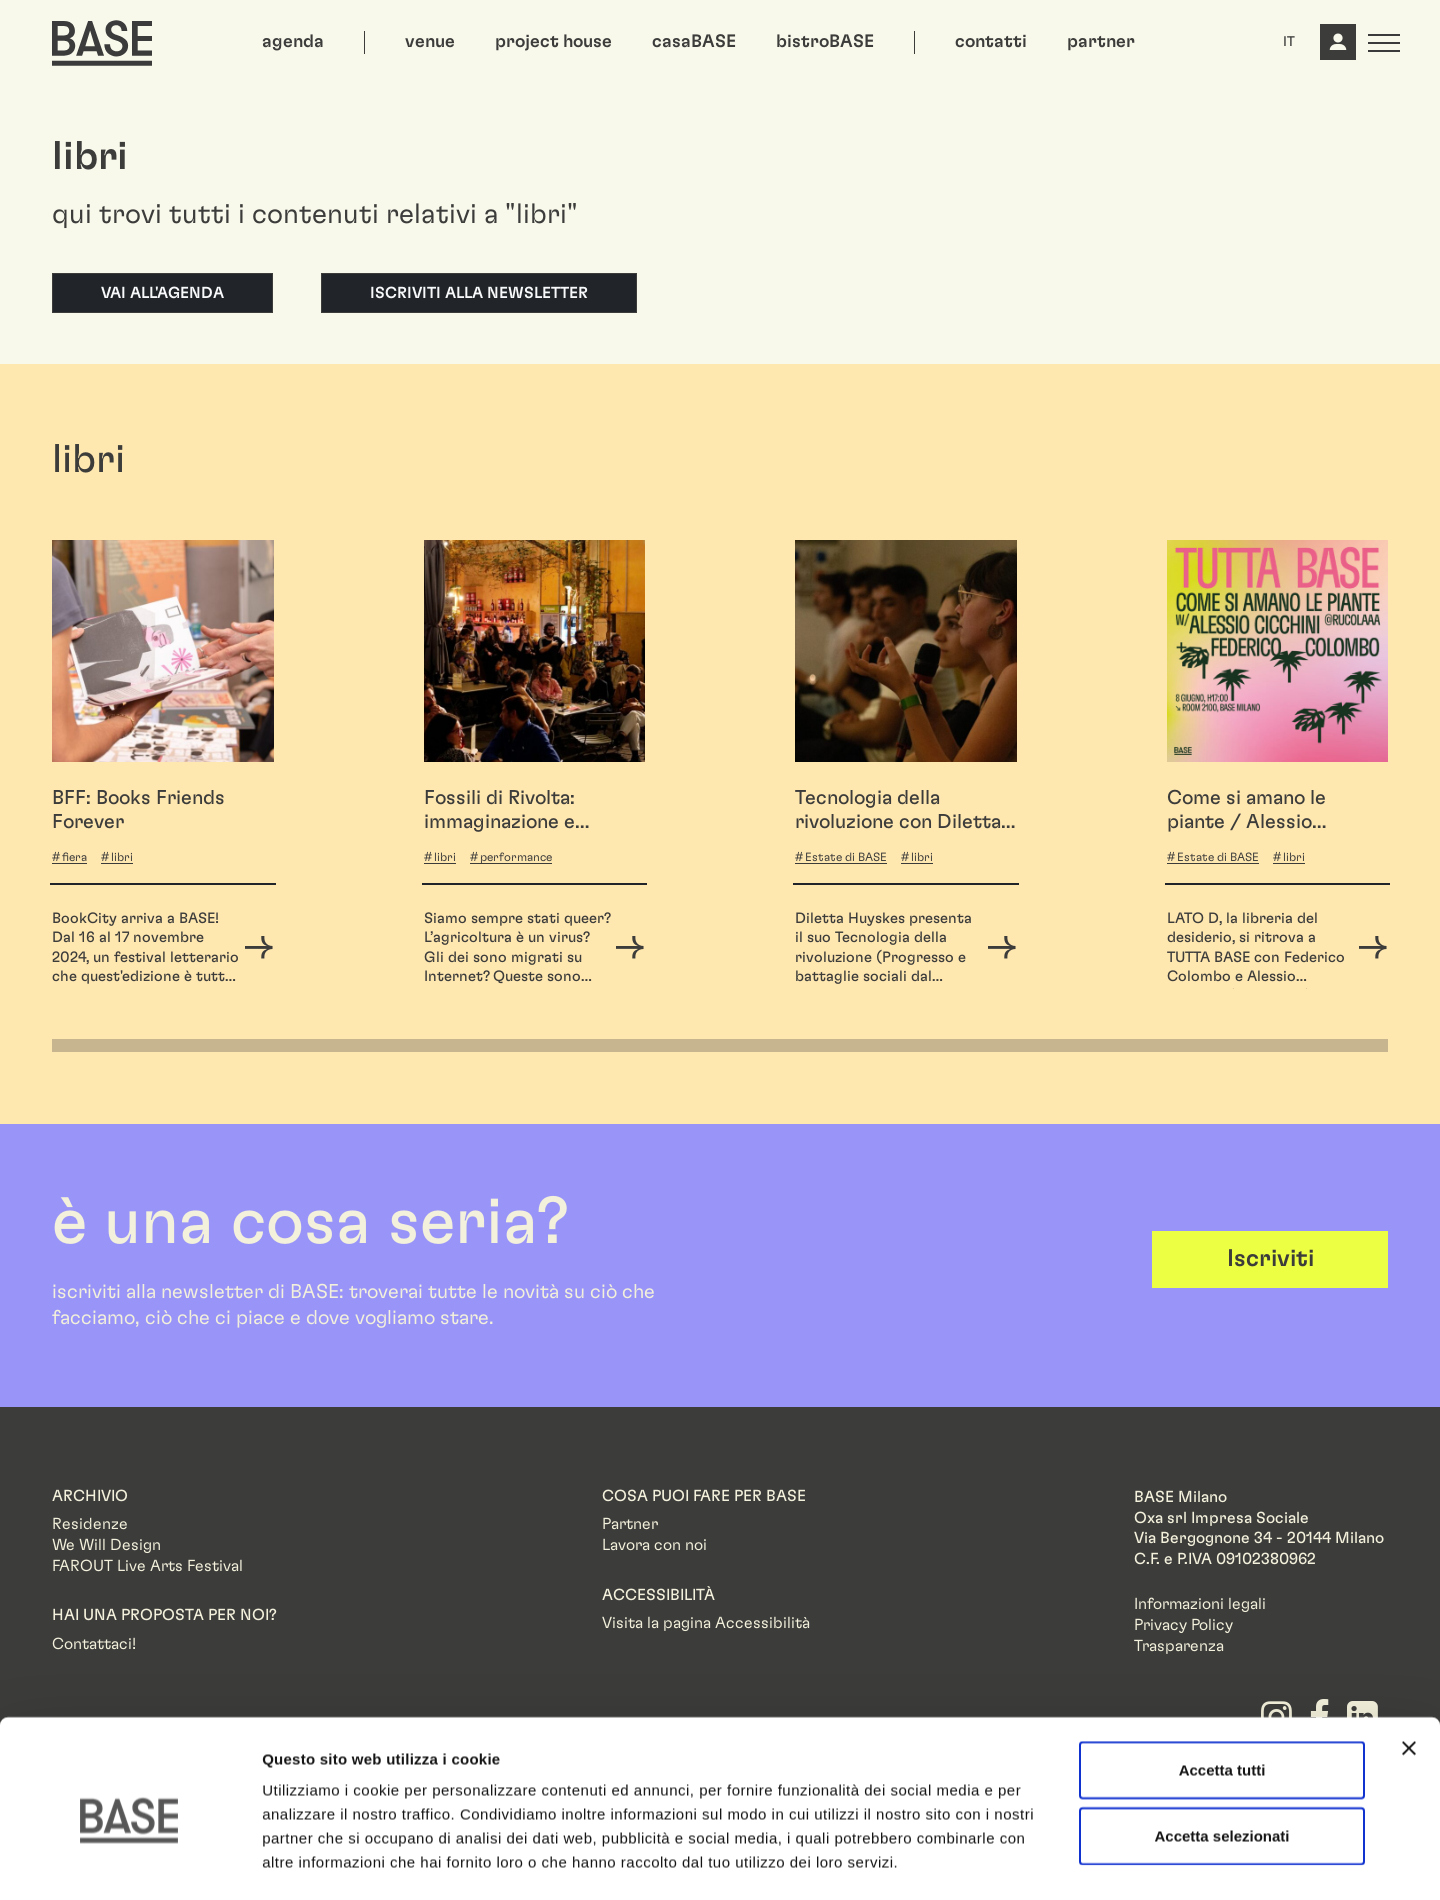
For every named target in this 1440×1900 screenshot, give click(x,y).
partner (1101, 42)
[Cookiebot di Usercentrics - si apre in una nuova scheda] (129, 1861)
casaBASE (694, 42)
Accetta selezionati (1221, 1753)
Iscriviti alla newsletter (479, 293)
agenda (293, 42)
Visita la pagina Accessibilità (706, 1623)
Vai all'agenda (162, 293)
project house (553, 42)
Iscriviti (1270, 1259)
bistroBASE (825, 42)
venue (430, 42)
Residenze (90, 1524)
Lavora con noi (654, 1545)
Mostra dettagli (1052, 1860)
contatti (991, 42)
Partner (630, 1524)
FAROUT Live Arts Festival (147, 1566)
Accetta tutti (1222, 1687)
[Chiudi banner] (1409, 1666)
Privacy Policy (1183, 1625)
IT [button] (1289, 42)
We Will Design (106, 1545)
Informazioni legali (1200, 1604)
